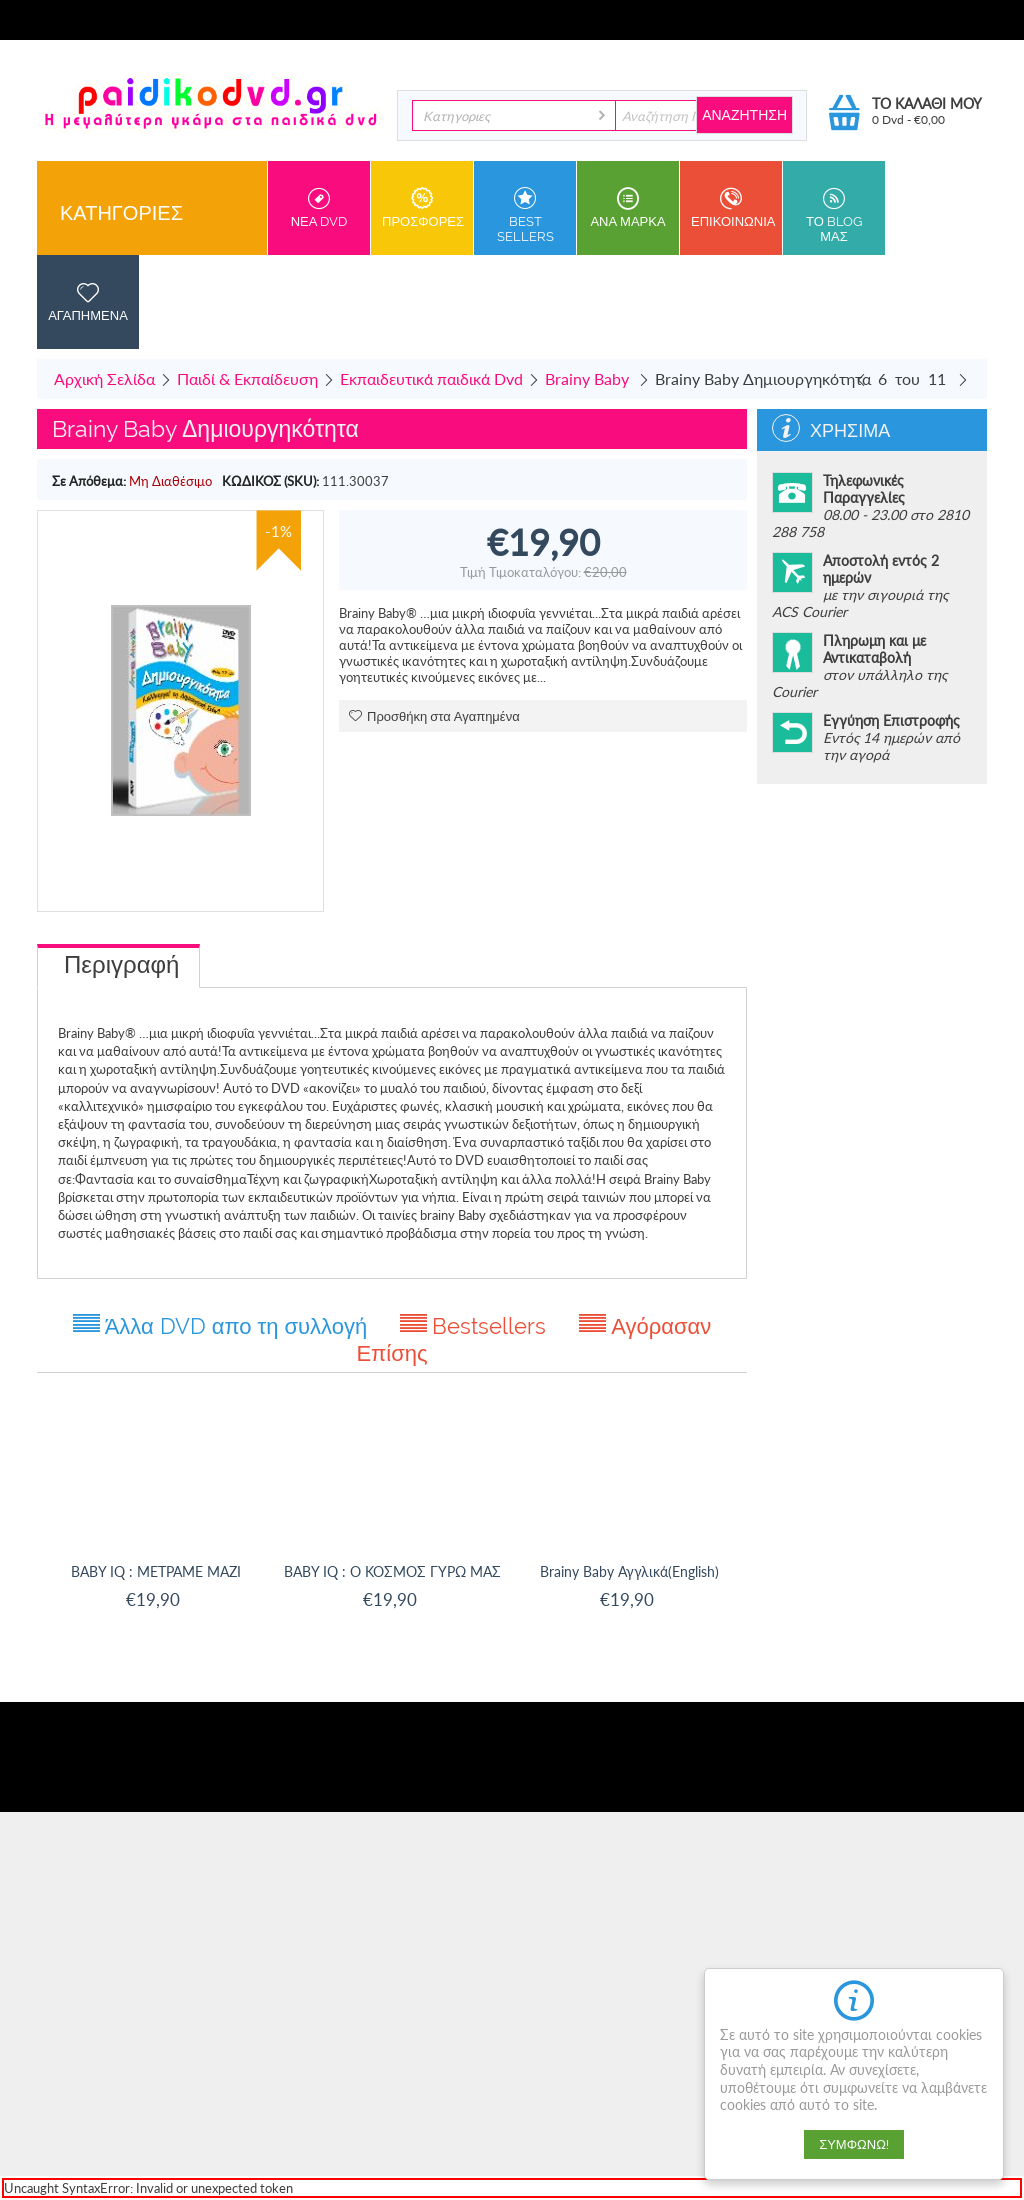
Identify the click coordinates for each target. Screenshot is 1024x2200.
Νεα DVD (319, 208)
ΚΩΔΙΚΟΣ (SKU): (270, 481)
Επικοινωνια (733, 208)
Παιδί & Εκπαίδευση (247, 378)
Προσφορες (423, 208)
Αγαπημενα (88, 302)
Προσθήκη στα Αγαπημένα (434, 716)
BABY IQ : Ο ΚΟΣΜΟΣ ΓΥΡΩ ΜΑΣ (392, 1571)
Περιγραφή (121, 964)
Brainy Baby (589, 378)
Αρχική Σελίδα (104, 378)
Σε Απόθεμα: (89, 481)
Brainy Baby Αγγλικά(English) (629, 1571)
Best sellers (525, 215)
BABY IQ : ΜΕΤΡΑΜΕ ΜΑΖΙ (156, 1571)
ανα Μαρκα (628, 208)
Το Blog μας (834, 215)
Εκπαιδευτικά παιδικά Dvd (431, 378)
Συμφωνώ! (854, 2144)
